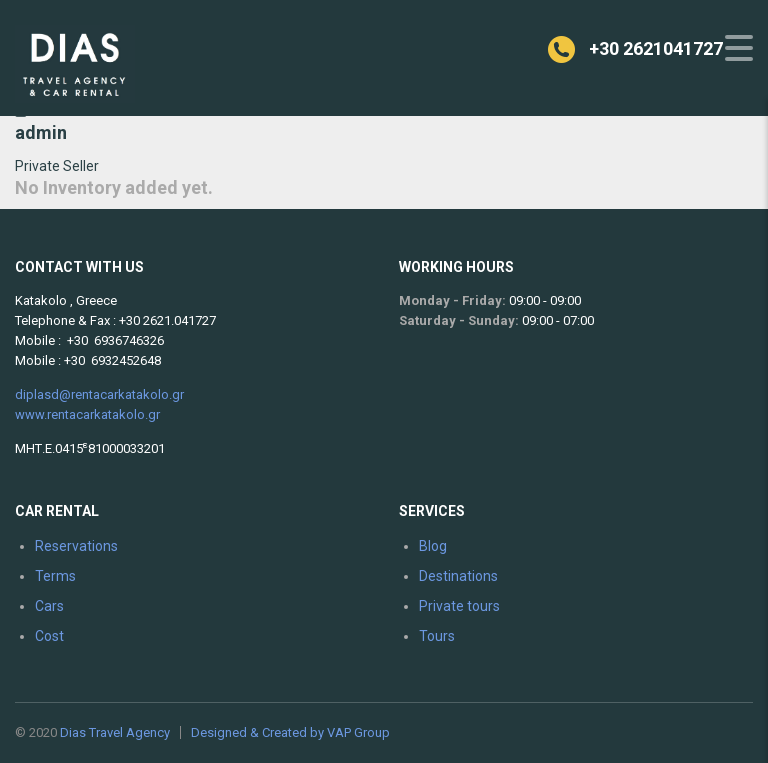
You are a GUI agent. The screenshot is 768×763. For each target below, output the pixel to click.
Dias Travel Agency (115, 732)
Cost (49, 636)
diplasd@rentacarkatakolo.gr (99, 394)
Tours (437, 636)
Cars (49, 606)
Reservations (76, 546)
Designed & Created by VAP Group (290, 732)
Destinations (458, 576)
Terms (55, 576)
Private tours (459, 606)
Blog (433, 546)
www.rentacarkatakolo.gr (87, 414)
